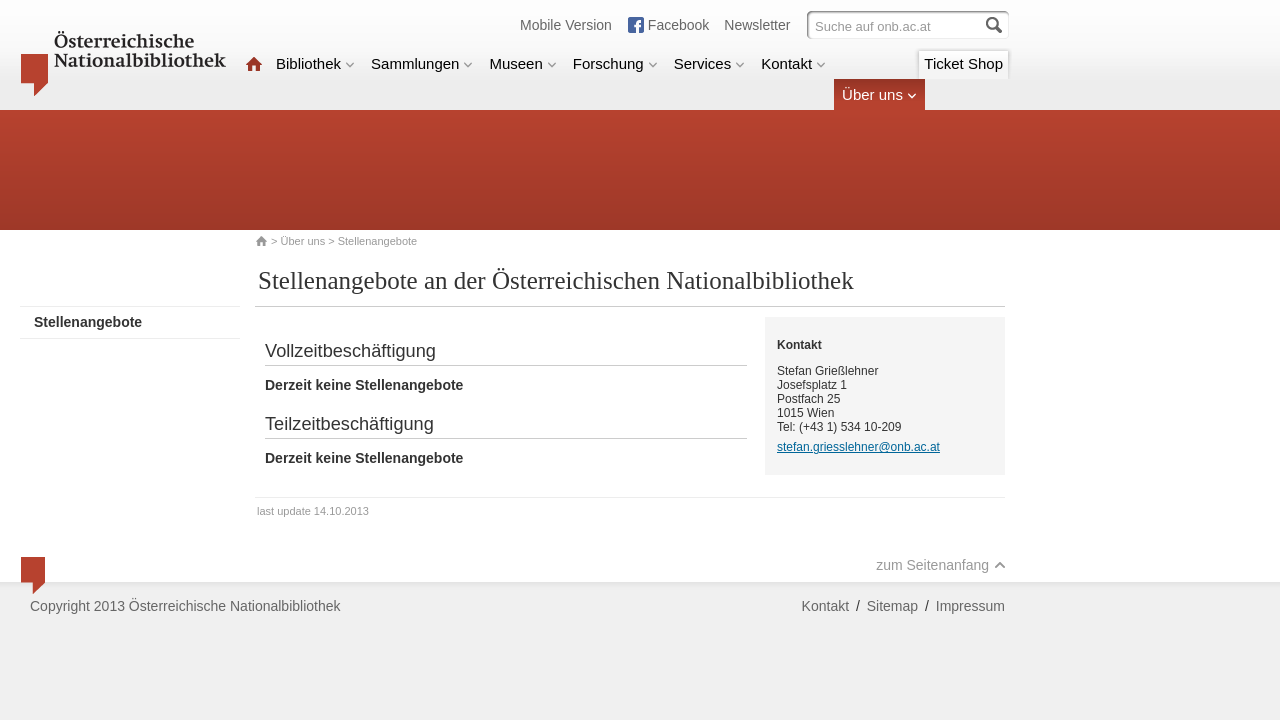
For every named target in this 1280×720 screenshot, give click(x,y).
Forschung (615, 63)
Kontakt (793, 63)
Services (710, 63)
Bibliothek (315, 63)
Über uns (879, 94)
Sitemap (892, 606)
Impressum (970, 606)
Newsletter (757, 25)
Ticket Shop (963, 63)
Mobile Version (566, 25)
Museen (522, 63)
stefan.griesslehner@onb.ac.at (858, 447)
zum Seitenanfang (941, 565)
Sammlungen (422, 63)
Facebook (678, 25)
